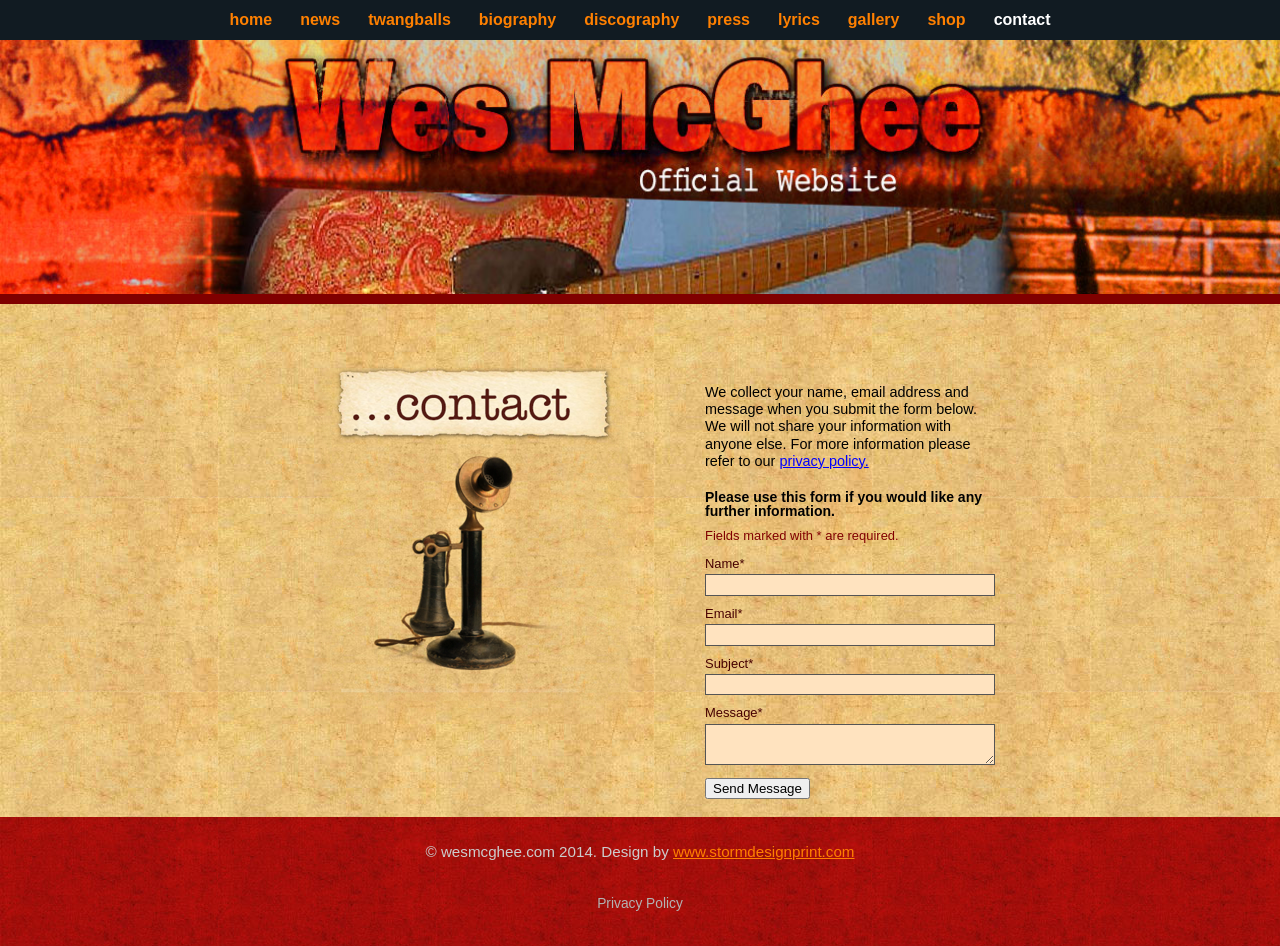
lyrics (799, 19)
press (728, 19)
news (320, 19)
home (250, 19)
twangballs (409, 19)
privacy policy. (823, 461)
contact (1022, 19)
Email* (723, 613)
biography (517, 19)
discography (631, 19)
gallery (874, 19)
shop (946, 19)
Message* (734, 712)
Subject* (729, 663)
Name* (725, 563)
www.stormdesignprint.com (763, 851)
